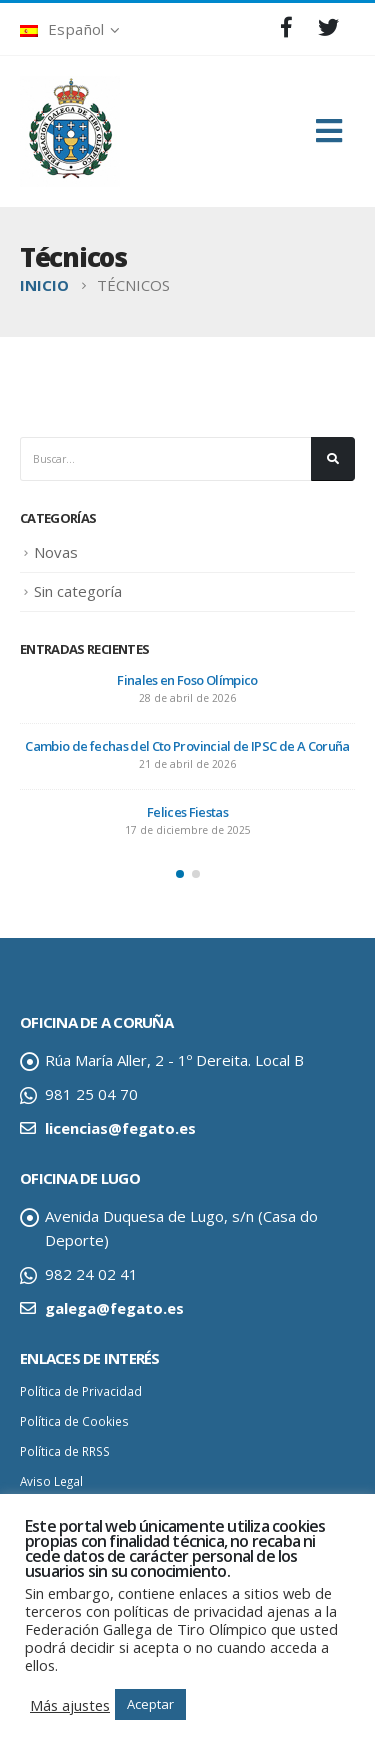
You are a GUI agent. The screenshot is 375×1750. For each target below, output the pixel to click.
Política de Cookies (74, 1421)
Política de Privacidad (81, 1391)
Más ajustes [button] (70, 1705)
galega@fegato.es (114, 1308)
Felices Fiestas (187, 812)
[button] (180, 874)
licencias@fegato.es (120, 1128)
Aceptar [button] (150, 1704)
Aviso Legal (51, 1481)
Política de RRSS (65, 1451)
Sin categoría (78, 591)
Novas (56, 552)
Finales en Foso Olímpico (187, 680)
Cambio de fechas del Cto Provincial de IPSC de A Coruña (187, 746)
